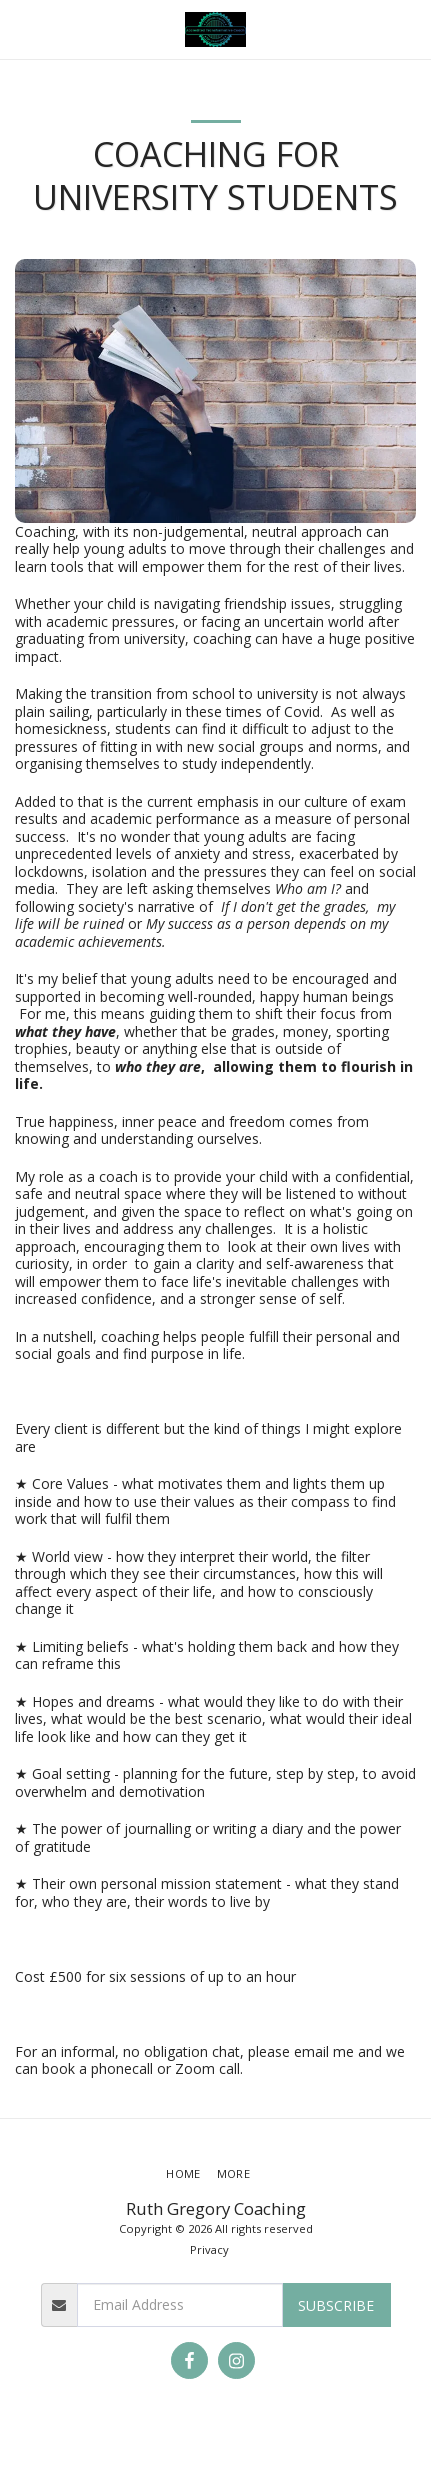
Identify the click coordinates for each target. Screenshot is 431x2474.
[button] (22, 28)
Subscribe (336, 2305)
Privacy (209, 2249)
